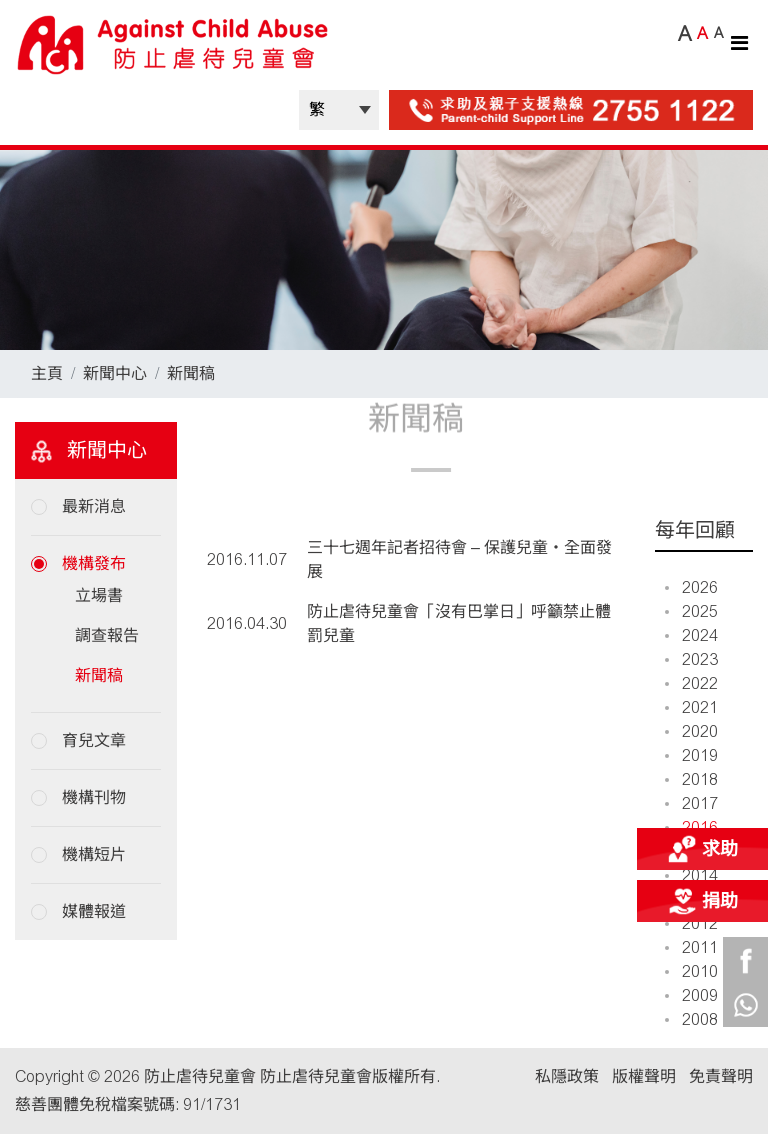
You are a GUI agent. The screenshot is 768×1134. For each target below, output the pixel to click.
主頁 (47, 373)
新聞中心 (115, 373)
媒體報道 (94, 911)
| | (339, 110)
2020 (691, 731)
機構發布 (94, 563)
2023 (691, 659)
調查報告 (107, 635)
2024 (691, 635)
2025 (691, 611)
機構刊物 (94, 797)
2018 (691, 779)
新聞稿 (191, 373)
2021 (691, 707)
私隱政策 (567, 1076)
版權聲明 (644, 1076)
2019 (691, 755)
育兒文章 (94, 740)
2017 (691, 803)
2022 (691, 683)
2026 (691, 587)
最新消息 (94, 506)
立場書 (99, 595)
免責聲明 (721, 1076)
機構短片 (94, 854)
